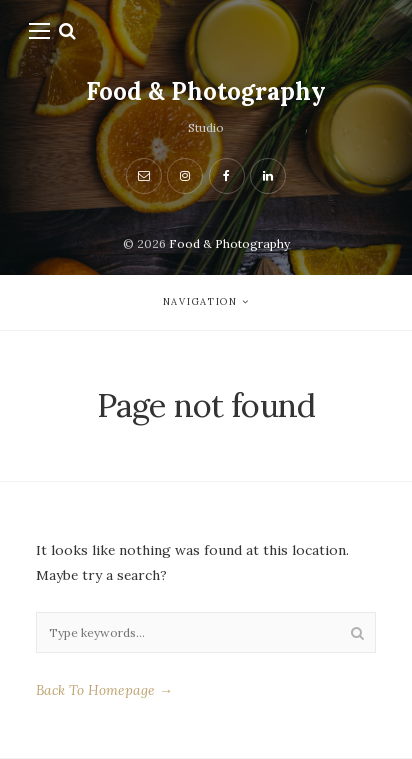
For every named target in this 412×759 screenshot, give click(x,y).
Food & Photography (206, 91)
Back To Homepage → (104, 690)
